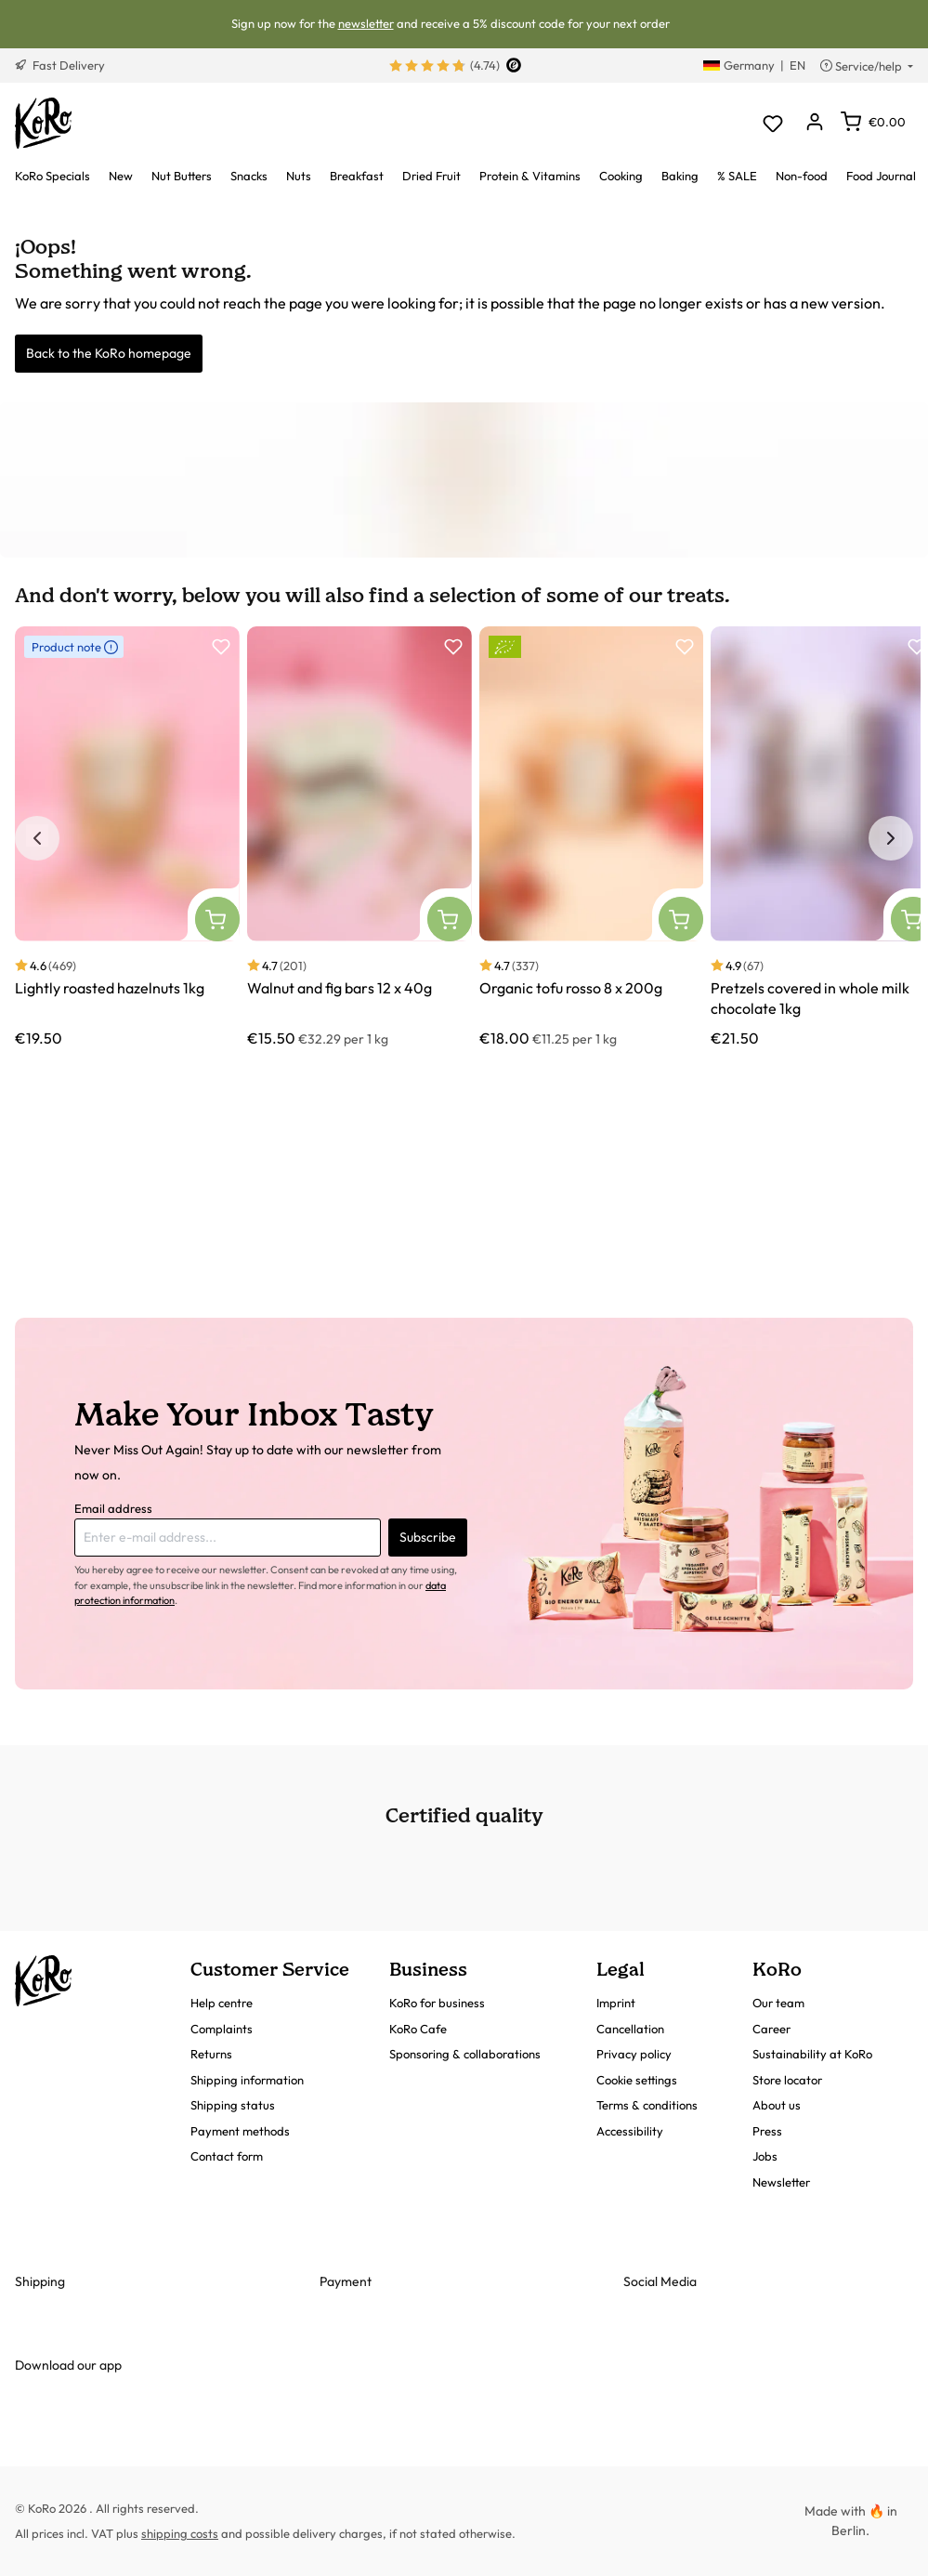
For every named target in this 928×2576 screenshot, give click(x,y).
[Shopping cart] (873, 121)
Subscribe (427, 1537)
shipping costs (179, 2533)
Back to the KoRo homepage (108, 353)
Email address (113, 1508)
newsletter (366, 23)
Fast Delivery (60, 65)
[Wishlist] (772, 123)
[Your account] (814, 123)
